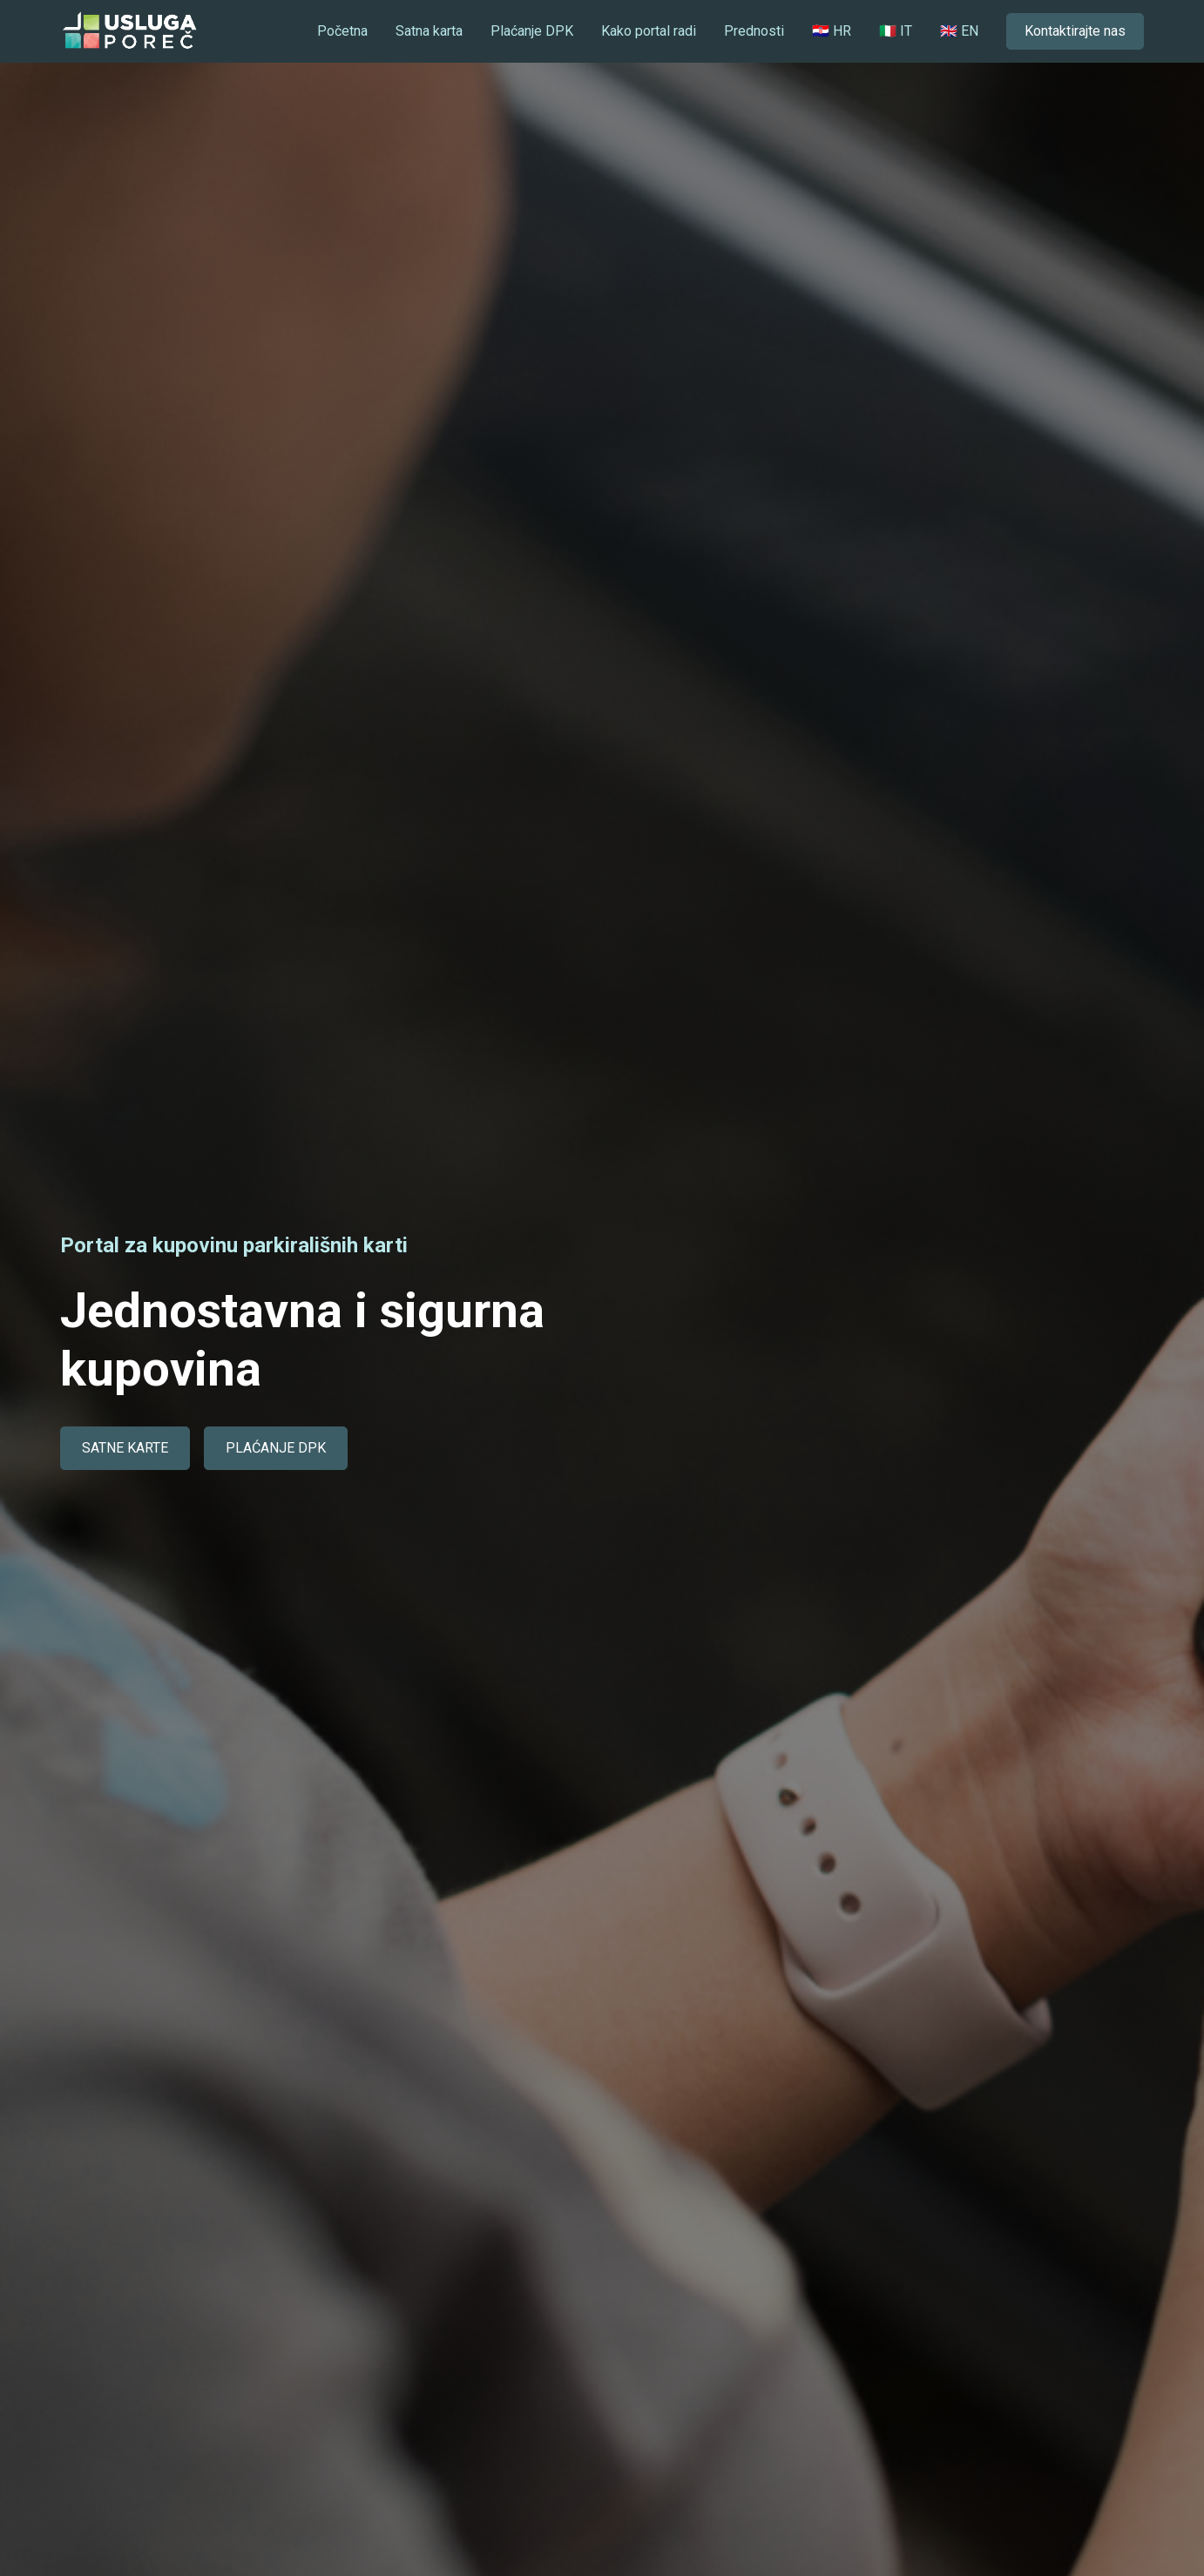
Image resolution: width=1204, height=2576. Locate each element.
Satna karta (429, 31)
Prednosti (754, 31)
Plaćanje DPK (531, 31)
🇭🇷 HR (831, 31)
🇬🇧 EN (959, 31)
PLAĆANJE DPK (276, 1448)
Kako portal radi (648, 31)
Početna (342, 31)
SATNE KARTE (125, 1448)
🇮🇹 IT (895, 31)
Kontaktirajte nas (1075, 31)
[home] (129, 31)
